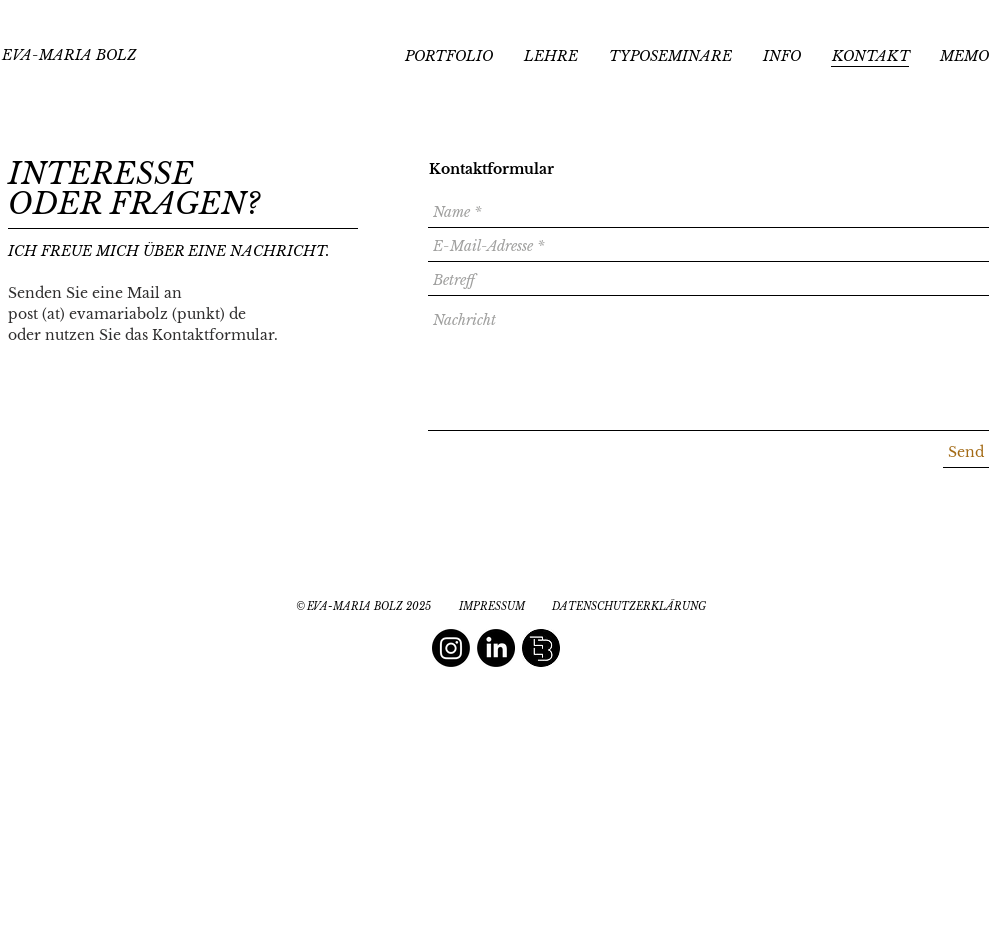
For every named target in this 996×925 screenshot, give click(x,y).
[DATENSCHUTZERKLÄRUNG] (629, 607)
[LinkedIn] (496, 648)
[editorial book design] (541, 648)
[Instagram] (451, 648)
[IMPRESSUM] (491, 607)
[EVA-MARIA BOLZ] (69, 56)
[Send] (966, 452)
